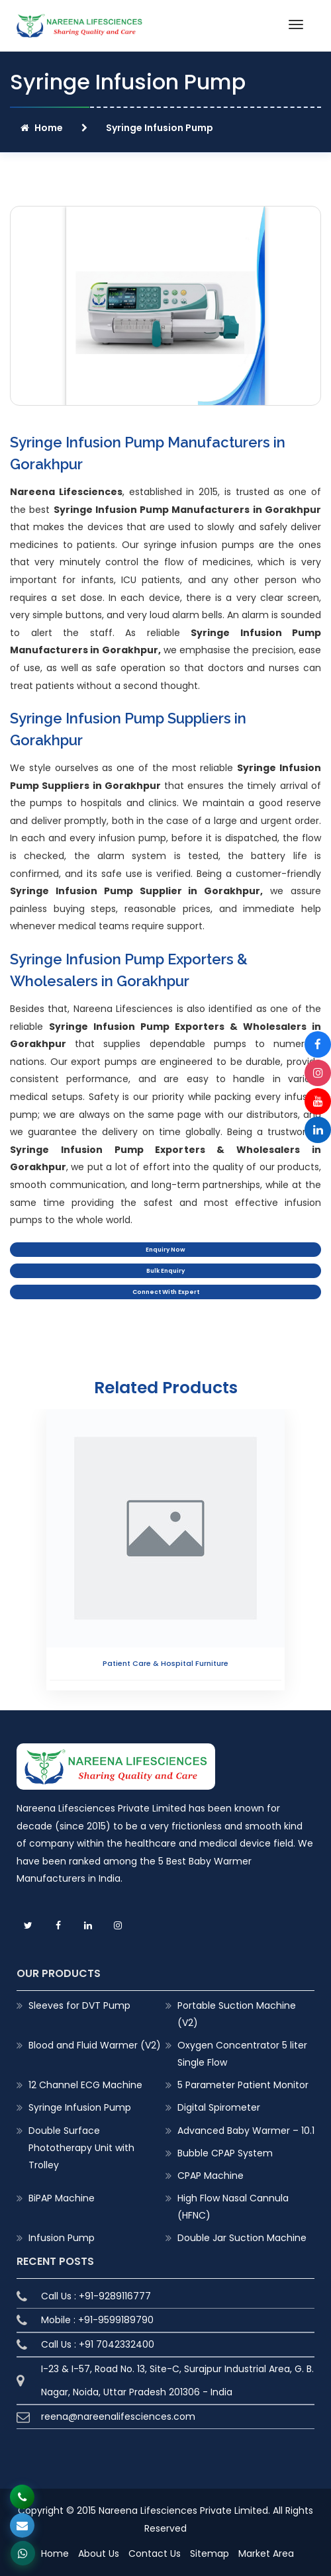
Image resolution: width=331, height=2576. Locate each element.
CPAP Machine (210, 2175)
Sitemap (209, 2553)
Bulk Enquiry (165, 1271)
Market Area (266, 2553)
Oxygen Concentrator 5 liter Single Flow (242, 2054)
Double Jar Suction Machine (242, 2237)
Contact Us (154, 2553)
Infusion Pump (61, 2237)
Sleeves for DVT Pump (79, 2005)
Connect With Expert (165, 1292)
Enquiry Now (165, 1250)
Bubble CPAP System (225, 2153)
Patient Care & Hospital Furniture (165, 1663)
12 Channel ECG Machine (85, 2085)
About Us (98, 2553)
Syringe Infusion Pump (79, 2107)
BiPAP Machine (61, 2198)
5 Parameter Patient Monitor (242, 2085)
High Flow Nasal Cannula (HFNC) (233, 2206)
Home (42, 127)
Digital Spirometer (218, 2107)
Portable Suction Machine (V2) (236, 2014)
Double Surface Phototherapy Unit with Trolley (81, 2148)
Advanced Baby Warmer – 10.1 (245, 2130)
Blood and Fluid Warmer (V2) (94, 2045)
